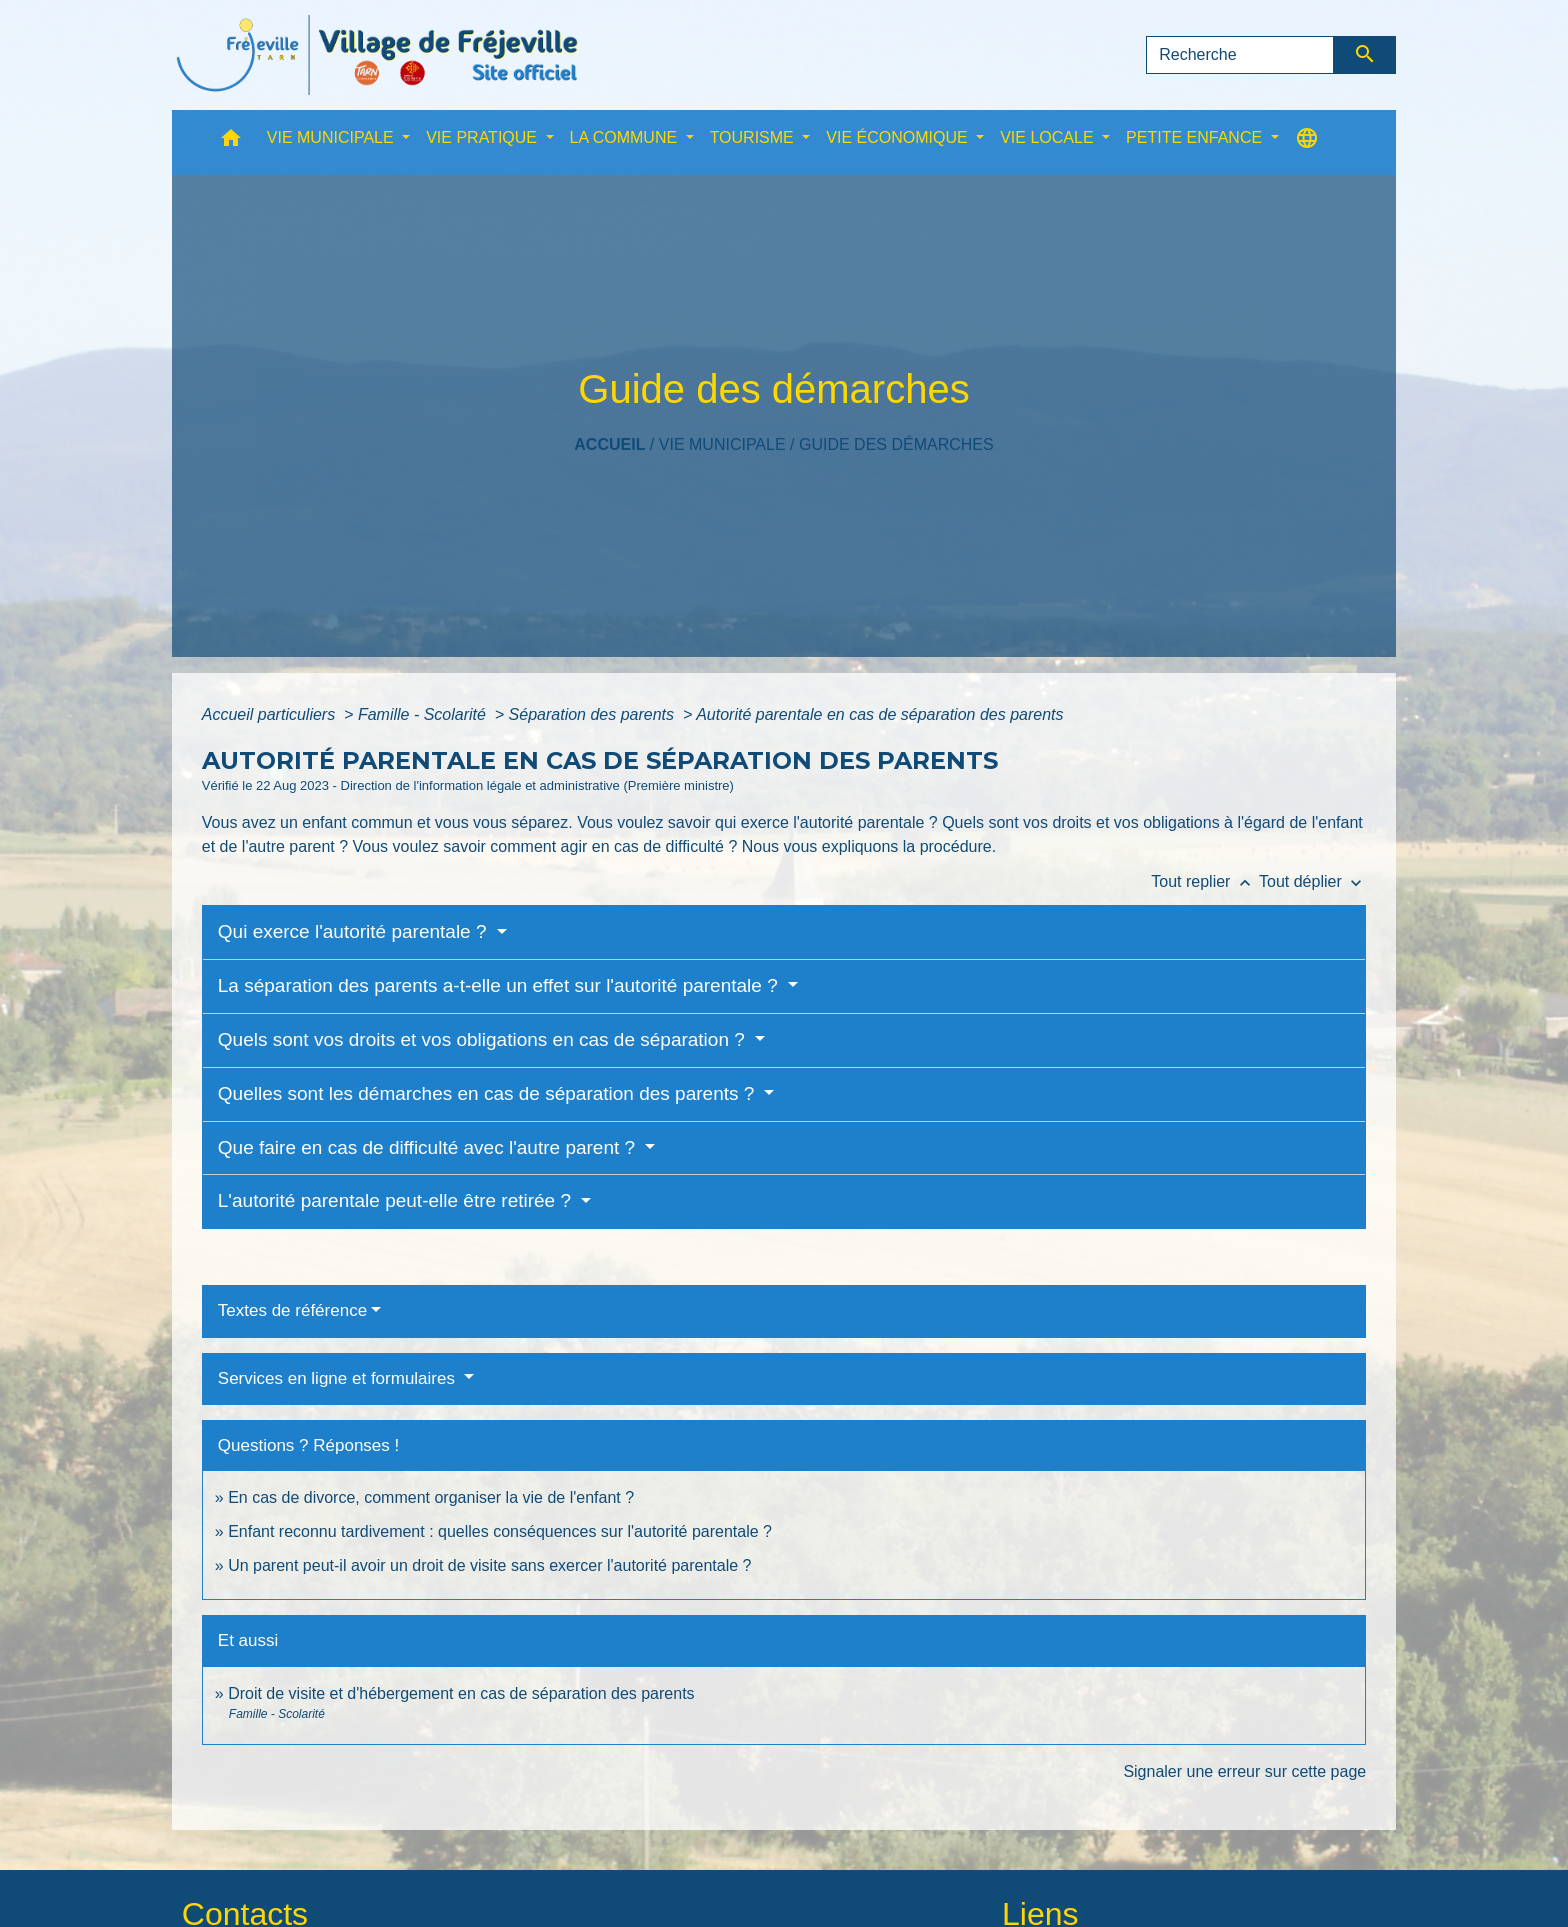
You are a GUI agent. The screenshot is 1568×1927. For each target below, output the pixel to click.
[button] (231, 142)
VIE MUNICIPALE (722, 444)
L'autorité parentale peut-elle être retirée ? (397, 1200)
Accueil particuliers (271, 714)
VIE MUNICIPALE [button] (332, 137)
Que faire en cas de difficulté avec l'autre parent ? (429, 1147)
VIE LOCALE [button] (1049, 137)
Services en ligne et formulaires (339, 1378)
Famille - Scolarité (424, 714)
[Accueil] (377, 55)
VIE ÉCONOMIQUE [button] (899, 137)
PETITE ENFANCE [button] (1196, 137)
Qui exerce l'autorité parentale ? (355, 931)
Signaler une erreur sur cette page (1244, 1771)
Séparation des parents (594, 714)
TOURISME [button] (754, 137)
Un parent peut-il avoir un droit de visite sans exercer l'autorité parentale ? (489, 1565)
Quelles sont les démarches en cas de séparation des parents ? (489, 1093)
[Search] (1240, 55)
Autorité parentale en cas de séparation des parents (879, 714)
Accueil (609, 444)
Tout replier (1205, 881)
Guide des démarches (896, 444)
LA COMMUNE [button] (626, 137)
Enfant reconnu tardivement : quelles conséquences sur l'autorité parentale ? (500, 1531)
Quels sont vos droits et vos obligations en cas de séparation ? (484, 1039)
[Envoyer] (1365, 55)
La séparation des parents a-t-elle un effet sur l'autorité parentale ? (500, 985)
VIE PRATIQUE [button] (483, 137)
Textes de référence (292, 1310)
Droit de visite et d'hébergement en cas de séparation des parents (461, 1693)
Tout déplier (1312, 881)
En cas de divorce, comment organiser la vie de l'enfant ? (431, 1497)
